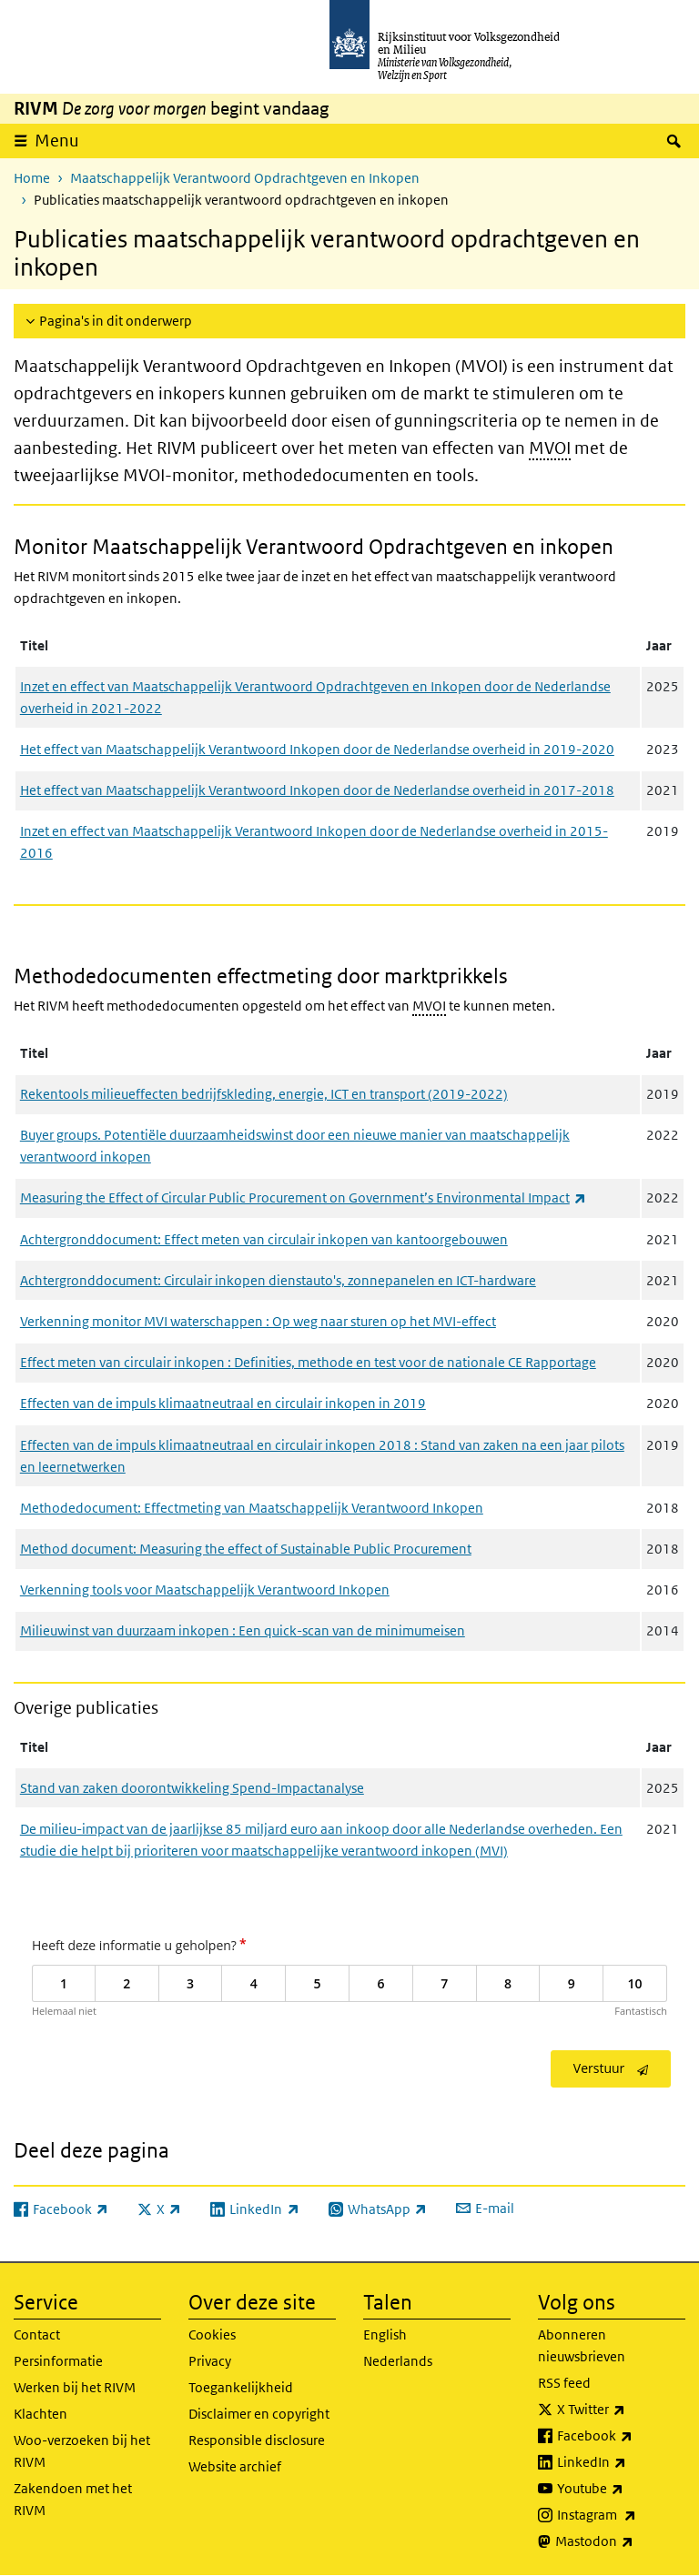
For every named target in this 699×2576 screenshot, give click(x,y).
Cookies (212, 2334)
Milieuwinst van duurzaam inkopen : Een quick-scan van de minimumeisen (242, 1630)
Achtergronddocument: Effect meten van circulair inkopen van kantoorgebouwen (264, 1239)
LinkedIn (621, 2462)
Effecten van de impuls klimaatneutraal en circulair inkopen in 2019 (223, 1403)
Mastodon (620, 2541)
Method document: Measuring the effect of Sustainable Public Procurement (245, 1548)
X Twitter (621, 2409)
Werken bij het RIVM (75, 2387)
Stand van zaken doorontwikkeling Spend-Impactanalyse (192, 1787)
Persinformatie (58, 2361)
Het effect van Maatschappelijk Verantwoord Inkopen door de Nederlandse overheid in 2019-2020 (317, 749)
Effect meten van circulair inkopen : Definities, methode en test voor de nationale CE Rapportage (308, 1362)
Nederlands (397, 2361)
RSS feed (564, 2382)
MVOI (550, 448)
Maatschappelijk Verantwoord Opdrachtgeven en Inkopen (245, 177)
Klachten (40, 2413)
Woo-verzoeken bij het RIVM (82, 2450)
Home (32, 177)
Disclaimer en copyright (258, 2413)
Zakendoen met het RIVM (73, 2499)
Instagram (621, 2515)
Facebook (621, 2436)
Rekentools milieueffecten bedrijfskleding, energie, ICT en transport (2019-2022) (264, 1093)
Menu (57, 140)
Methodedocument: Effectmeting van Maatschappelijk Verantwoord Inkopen (251, 1507)
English (385, 2334)
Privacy (209, 2361)
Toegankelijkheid (240, 2387)
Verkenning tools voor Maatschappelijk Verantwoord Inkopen (205, 1589)
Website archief (234, 2466)
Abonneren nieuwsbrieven (581, 2345)
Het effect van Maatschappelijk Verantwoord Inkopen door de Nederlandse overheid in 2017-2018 (317, 790)
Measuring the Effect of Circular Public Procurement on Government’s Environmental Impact (303, 1197)
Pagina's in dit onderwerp (115, 320)
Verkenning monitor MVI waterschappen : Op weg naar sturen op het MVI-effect (258, 1321)
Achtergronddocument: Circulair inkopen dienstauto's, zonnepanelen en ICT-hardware (278, 1280)
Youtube (621, 2489)
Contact (37, 2334)
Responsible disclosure (256, 2440)
